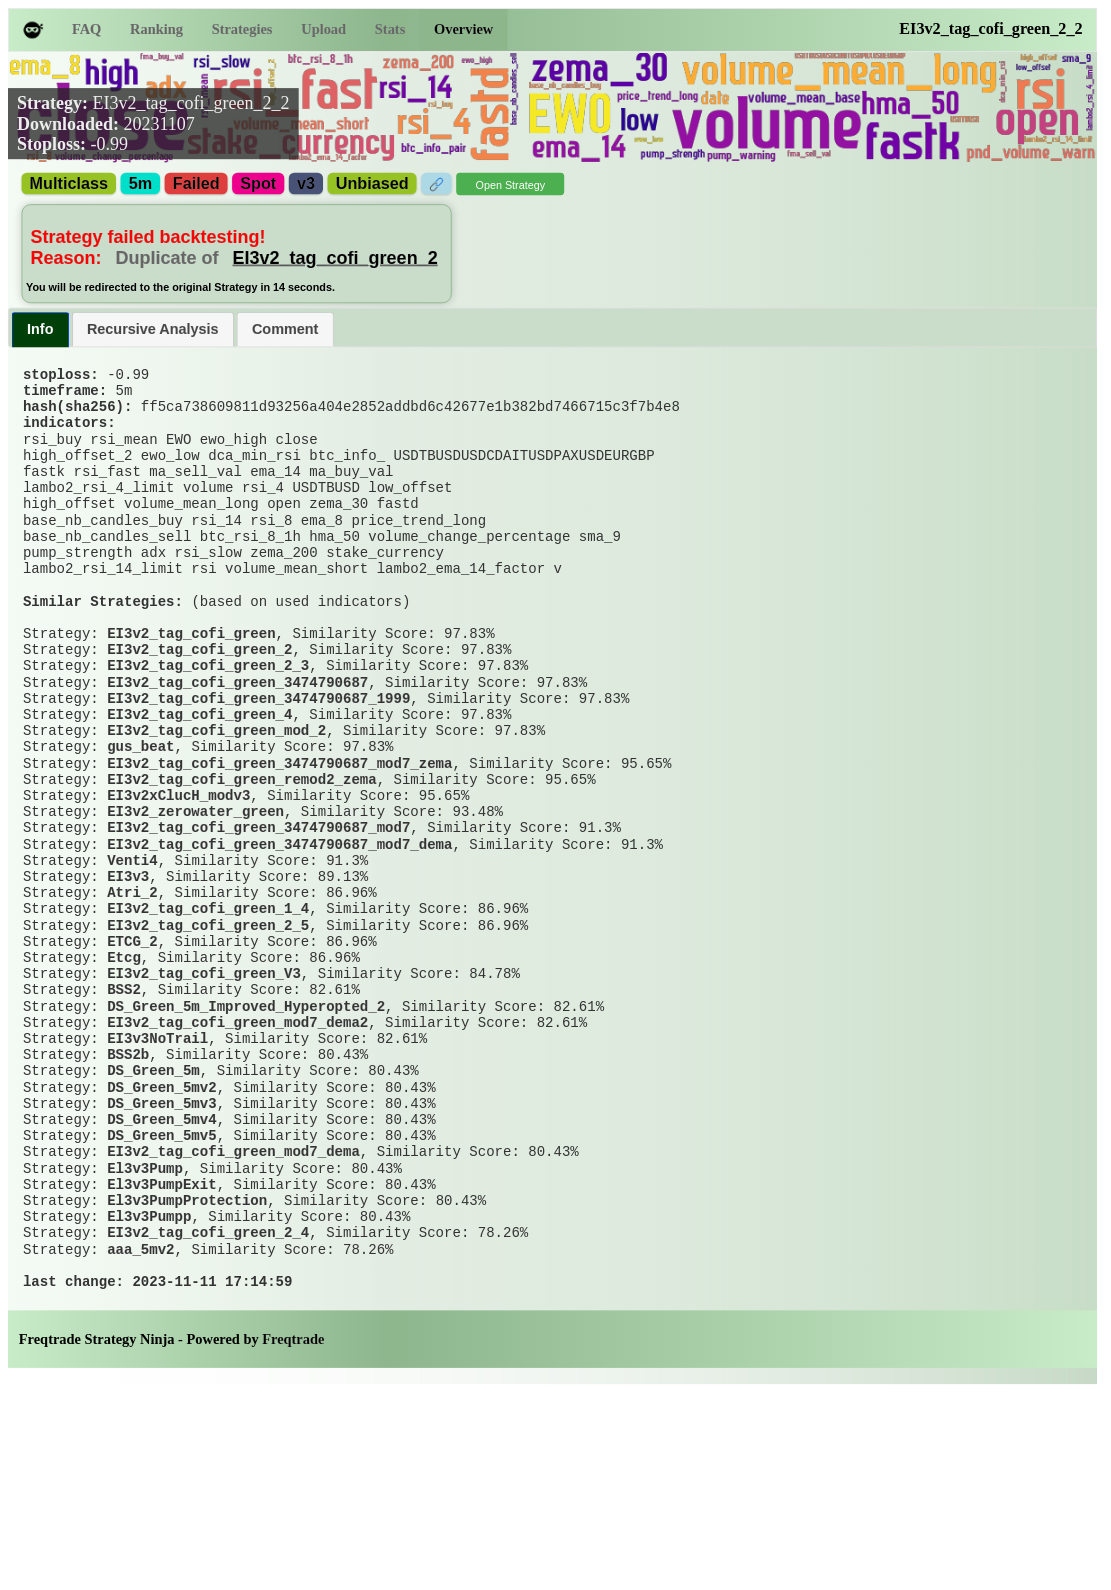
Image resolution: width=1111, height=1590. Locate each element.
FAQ (86, 29)
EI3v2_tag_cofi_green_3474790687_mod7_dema (279, 951)
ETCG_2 (132, 1070)
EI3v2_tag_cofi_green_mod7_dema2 (237, 1169)
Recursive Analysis (153, 328)
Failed (196, 184)
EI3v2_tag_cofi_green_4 (199, 793)
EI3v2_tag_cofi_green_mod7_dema (233, 1328)
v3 (306, 184)
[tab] (40, 329)
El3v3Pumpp (149, 1407)
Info (40, 328)
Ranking (156, 29)
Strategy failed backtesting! (148, 237)
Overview (463, 29)
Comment (285, 328)
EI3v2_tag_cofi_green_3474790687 (237, 753)
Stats (390, 29)
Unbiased (372, 184)
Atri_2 (132, 1011)
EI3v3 (128, 991)
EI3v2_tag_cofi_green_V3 (204, 1110)
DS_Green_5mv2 (161, 1248)
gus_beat (140, 833)
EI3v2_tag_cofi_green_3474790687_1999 (258, 773)
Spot (258, 184)
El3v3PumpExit (161, 1367)
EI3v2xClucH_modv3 (178, 892)
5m (140, 184)
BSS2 (124, 1130)
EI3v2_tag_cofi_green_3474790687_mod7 (258, 932)
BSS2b (128, 1209)
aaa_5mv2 (140, 1446)
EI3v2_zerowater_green (195, 912)
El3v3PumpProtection (187, 1387)
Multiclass (69, 184)
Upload (323, 29)
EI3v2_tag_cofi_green (191, 694)
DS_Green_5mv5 (161, 1308)
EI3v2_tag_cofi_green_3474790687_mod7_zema (279, 852)
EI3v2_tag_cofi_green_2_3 (208, 734)
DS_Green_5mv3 (161, 1268)
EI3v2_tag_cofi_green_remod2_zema (241, 872)
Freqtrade (293, 1544)
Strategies (242, 29)
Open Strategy (510, 185)
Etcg (124, 1090)
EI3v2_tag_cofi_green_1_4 (208, 1031)
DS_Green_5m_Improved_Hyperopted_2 (246, 1149)
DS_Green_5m (153, 1229)
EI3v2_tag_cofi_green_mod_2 (216, 813)
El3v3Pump (145, 1347)
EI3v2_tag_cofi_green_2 (335, 257)
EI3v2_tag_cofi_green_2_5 (208, 1050)
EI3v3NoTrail (157, 1189)
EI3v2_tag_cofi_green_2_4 (208, 1427)
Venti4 (132, 971)
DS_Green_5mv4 (161, 1288)
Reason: (130, 257)
